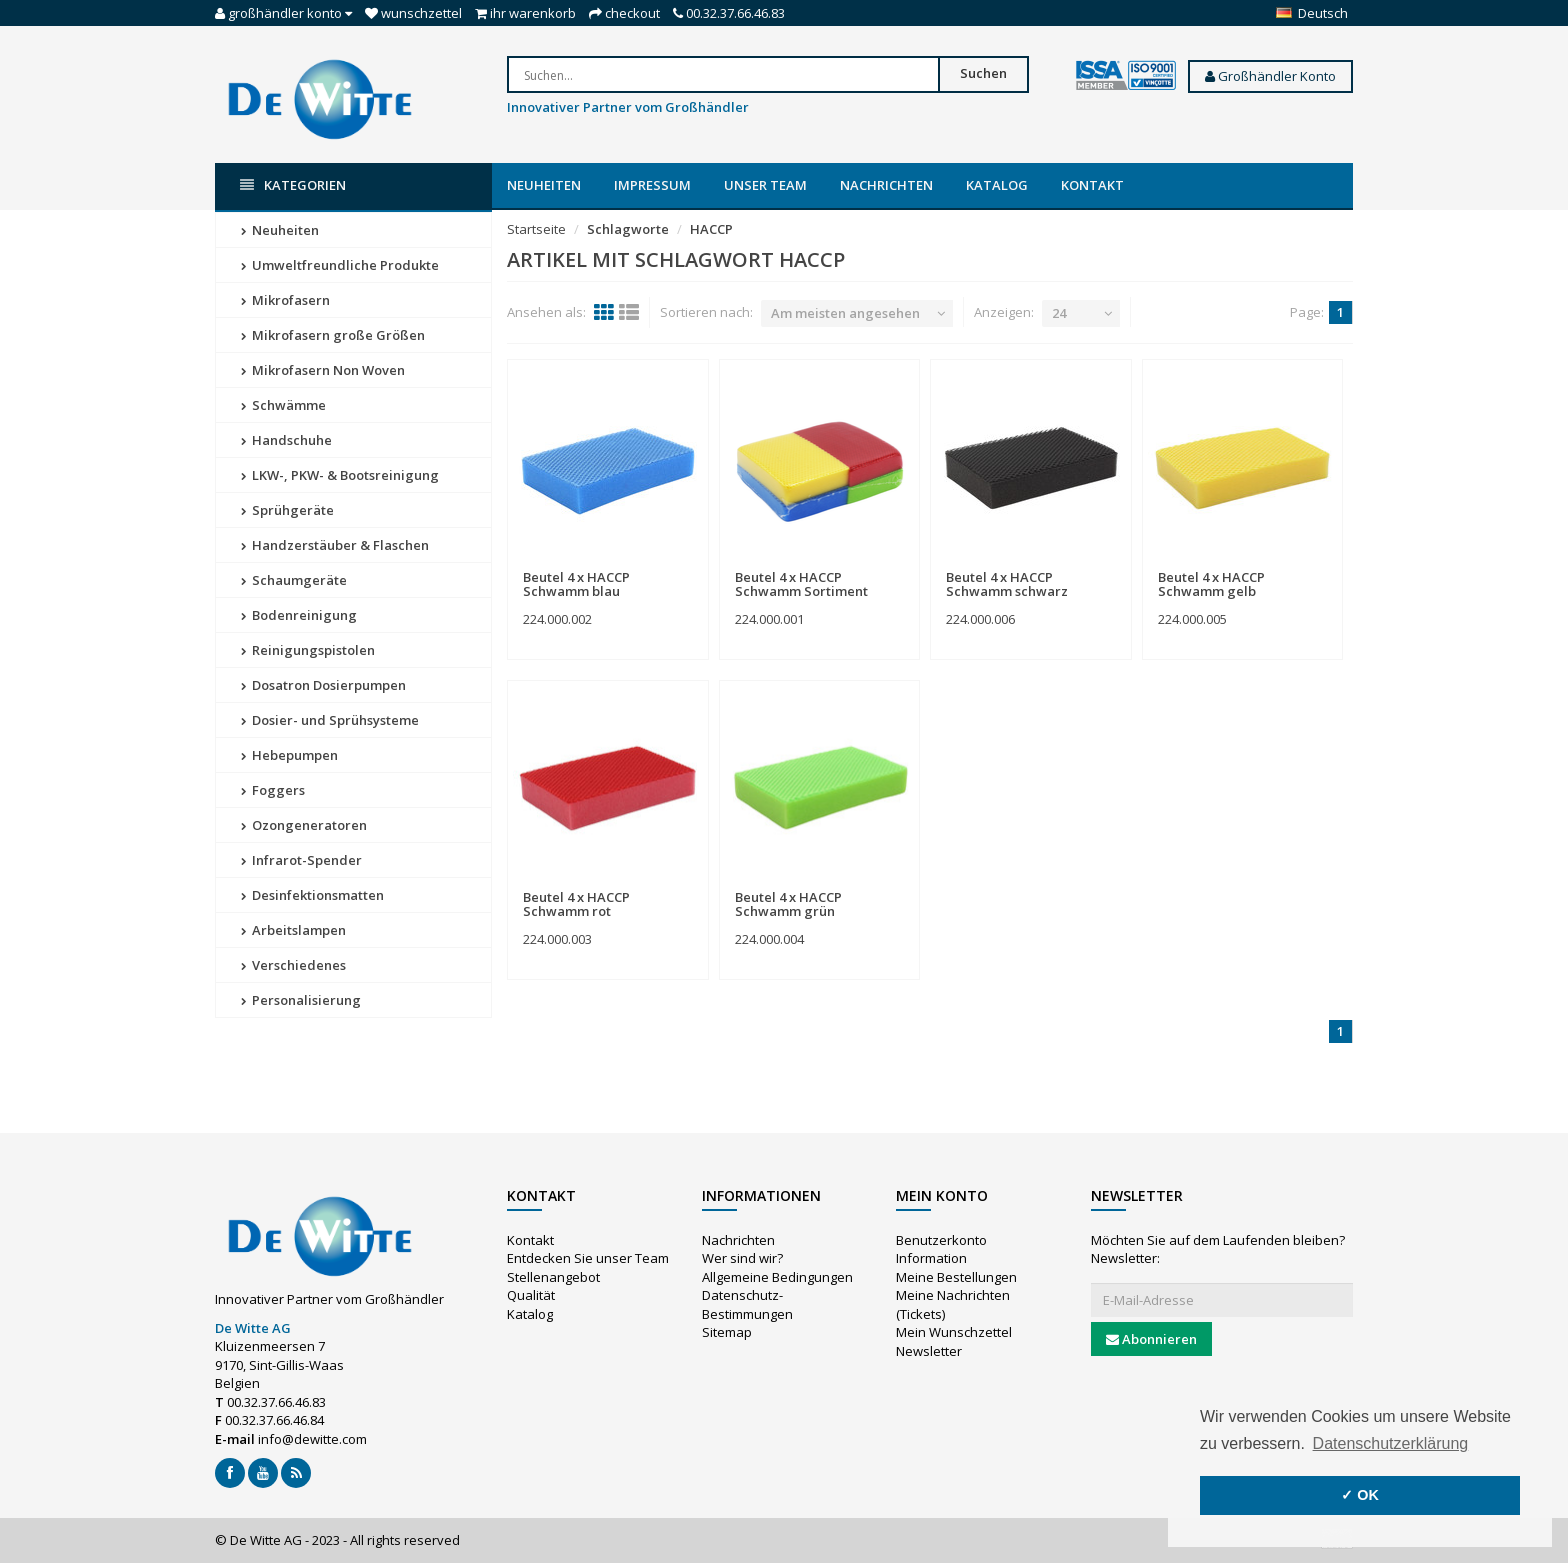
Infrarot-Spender (301, 860)
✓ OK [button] (1360, 1495)
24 (1059, 313)
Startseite (536, 229)
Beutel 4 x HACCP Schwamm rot (576, 904)
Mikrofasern (285, 300)
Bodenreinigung (299, 615)
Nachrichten (886, 185)
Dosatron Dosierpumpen (323, 685)
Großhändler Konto (1270, 76)
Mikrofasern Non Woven (323, 370)
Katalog (997, 185)
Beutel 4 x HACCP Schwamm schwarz (1007, 584)
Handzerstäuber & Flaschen (335, 545)
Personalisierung (301, 1000)
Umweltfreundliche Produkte (340, 265)
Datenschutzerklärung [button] (1391, 1443)
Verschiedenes (293, 965)
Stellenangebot (553, 1277)
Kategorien (293, 185)
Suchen (983, 73)
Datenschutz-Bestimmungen (747, 1304)
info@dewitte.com (312, 1439)
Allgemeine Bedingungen (777, 1277)
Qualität (531, 1295)
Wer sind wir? (742, 1258)
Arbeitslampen (293, 930)
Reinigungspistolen (308, 650)
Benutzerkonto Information (941, 1249)
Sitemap (727, 1332)
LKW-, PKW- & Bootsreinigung (340, 475)
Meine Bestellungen (956, 1277)
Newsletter (929, 1351)
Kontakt (1092, 185)
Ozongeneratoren (304, 825)
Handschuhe (286, 440)
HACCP (711, 229)
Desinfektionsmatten (312, 895)
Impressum (652, 185)
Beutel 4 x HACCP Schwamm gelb (1211, 584)
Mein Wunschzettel (954, 1332)
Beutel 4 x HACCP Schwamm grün (788, 904)
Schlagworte (628, 229)
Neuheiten (544, 185)
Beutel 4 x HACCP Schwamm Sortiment (801, 584)
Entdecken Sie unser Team (588, 1258)
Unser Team (765, 185)
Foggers (273, 790)
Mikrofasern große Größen (333, 335)
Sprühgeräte (287, 510)
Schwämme (283, 405)
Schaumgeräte (294, 580)
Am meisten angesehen (845, 313)
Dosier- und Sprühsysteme (330, 720)
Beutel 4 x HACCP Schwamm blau (576, 584)
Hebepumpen (289, 755)
